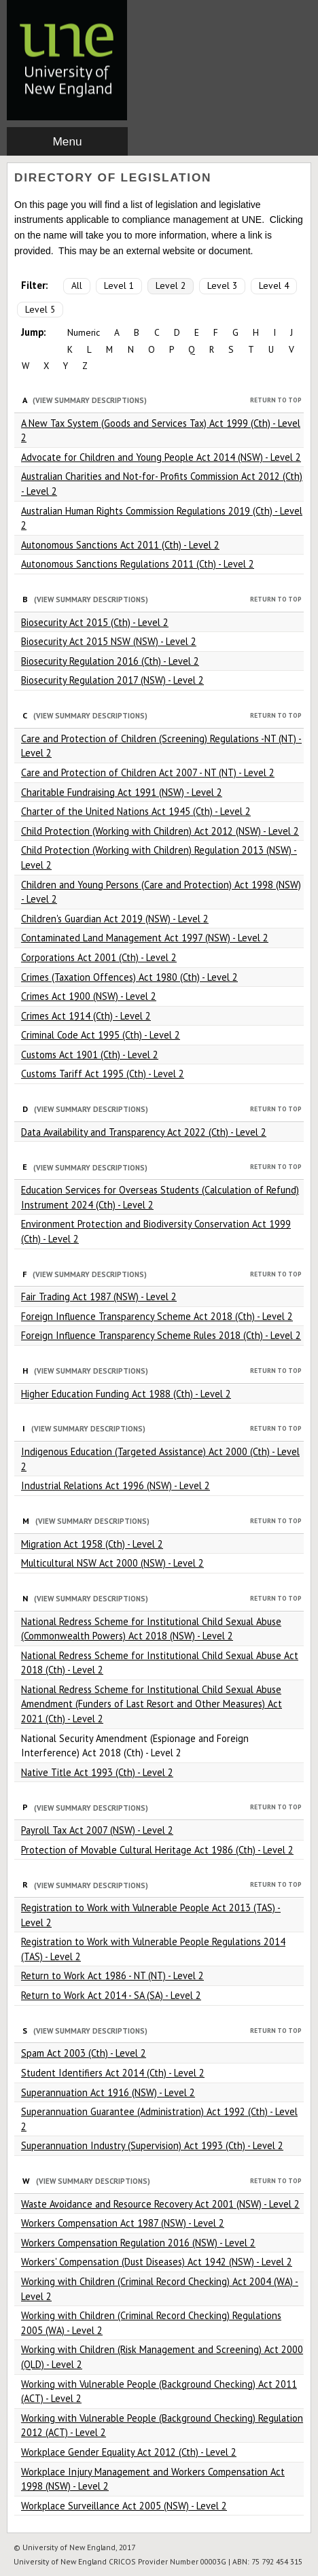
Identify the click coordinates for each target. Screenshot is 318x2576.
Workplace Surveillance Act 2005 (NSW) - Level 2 (124, 2505)
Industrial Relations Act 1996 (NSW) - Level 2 (115, 1485)
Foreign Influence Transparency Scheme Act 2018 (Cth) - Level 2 (157, 1316)
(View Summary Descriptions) (90, 400)
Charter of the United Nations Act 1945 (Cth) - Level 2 (136, 811)
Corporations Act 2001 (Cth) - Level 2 (99, 957)
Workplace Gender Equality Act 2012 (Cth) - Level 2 (128, 2452)
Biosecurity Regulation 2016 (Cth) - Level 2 (110, 661)
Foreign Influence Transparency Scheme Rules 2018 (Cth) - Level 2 (161, 1335)
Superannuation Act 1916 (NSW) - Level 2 (108, 2092)
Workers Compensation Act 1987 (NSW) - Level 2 (122, 2222)
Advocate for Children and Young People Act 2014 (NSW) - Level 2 (161, 457)
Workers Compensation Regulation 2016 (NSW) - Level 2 (138, 2242)
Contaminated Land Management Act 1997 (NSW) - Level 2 (144, 937)
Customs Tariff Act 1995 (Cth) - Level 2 (102, 1073)
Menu (67, 141)
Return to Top (276, 400)
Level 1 (119, 285)
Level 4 (274, 285)
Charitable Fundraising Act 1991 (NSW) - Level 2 (121, 792)
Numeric (83, 332)
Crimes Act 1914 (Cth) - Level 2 (86, 1015)
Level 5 (40, 309)
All (76, 285)
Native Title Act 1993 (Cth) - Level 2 (97, 1772)
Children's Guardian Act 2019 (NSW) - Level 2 (115, 918)
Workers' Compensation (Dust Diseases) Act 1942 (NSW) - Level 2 (156, 2261)
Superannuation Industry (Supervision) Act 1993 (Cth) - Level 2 (152, 2145)
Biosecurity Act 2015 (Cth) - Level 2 (95, 622)
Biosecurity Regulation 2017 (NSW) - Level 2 (112, 680)
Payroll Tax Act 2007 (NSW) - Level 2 (97, 1830)
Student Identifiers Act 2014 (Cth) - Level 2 (113, 2072)
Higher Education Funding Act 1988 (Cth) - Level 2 (126, 1393)
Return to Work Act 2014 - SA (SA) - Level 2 (111, 1995)
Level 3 (222, 285)
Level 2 (171, 285)
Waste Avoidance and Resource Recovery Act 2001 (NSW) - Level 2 (160, 2203)
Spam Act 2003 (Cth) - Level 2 (83, 2053)
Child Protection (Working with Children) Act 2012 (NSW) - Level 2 (160, 830)
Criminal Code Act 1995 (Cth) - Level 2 (100, 1034)
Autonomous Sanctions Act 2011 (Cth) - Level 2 (120, 544)
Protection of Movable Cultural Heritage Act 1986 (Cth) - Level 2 (157, 1849)
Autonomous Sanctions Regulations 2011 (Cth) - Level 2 (137, 563)
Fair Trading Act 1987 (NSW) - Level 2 (99, 1296)
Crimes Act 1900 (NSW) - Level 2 (88, 996)
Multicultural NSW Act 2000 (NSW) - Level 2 (112, 1562)
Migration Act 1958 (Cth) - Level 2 (92, 1543)
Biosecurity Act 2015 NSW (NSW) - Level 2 (108, 641)
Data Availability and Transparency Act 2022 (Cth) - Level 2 (143, 1132)
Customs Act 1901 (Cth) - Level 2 (89, 1054)
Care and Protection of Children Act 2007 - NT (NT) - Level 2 (148, 772)
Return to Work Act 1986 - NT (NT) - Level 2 (112, 1975)
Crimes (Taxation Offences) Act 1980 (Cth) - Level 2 (129, 977)
